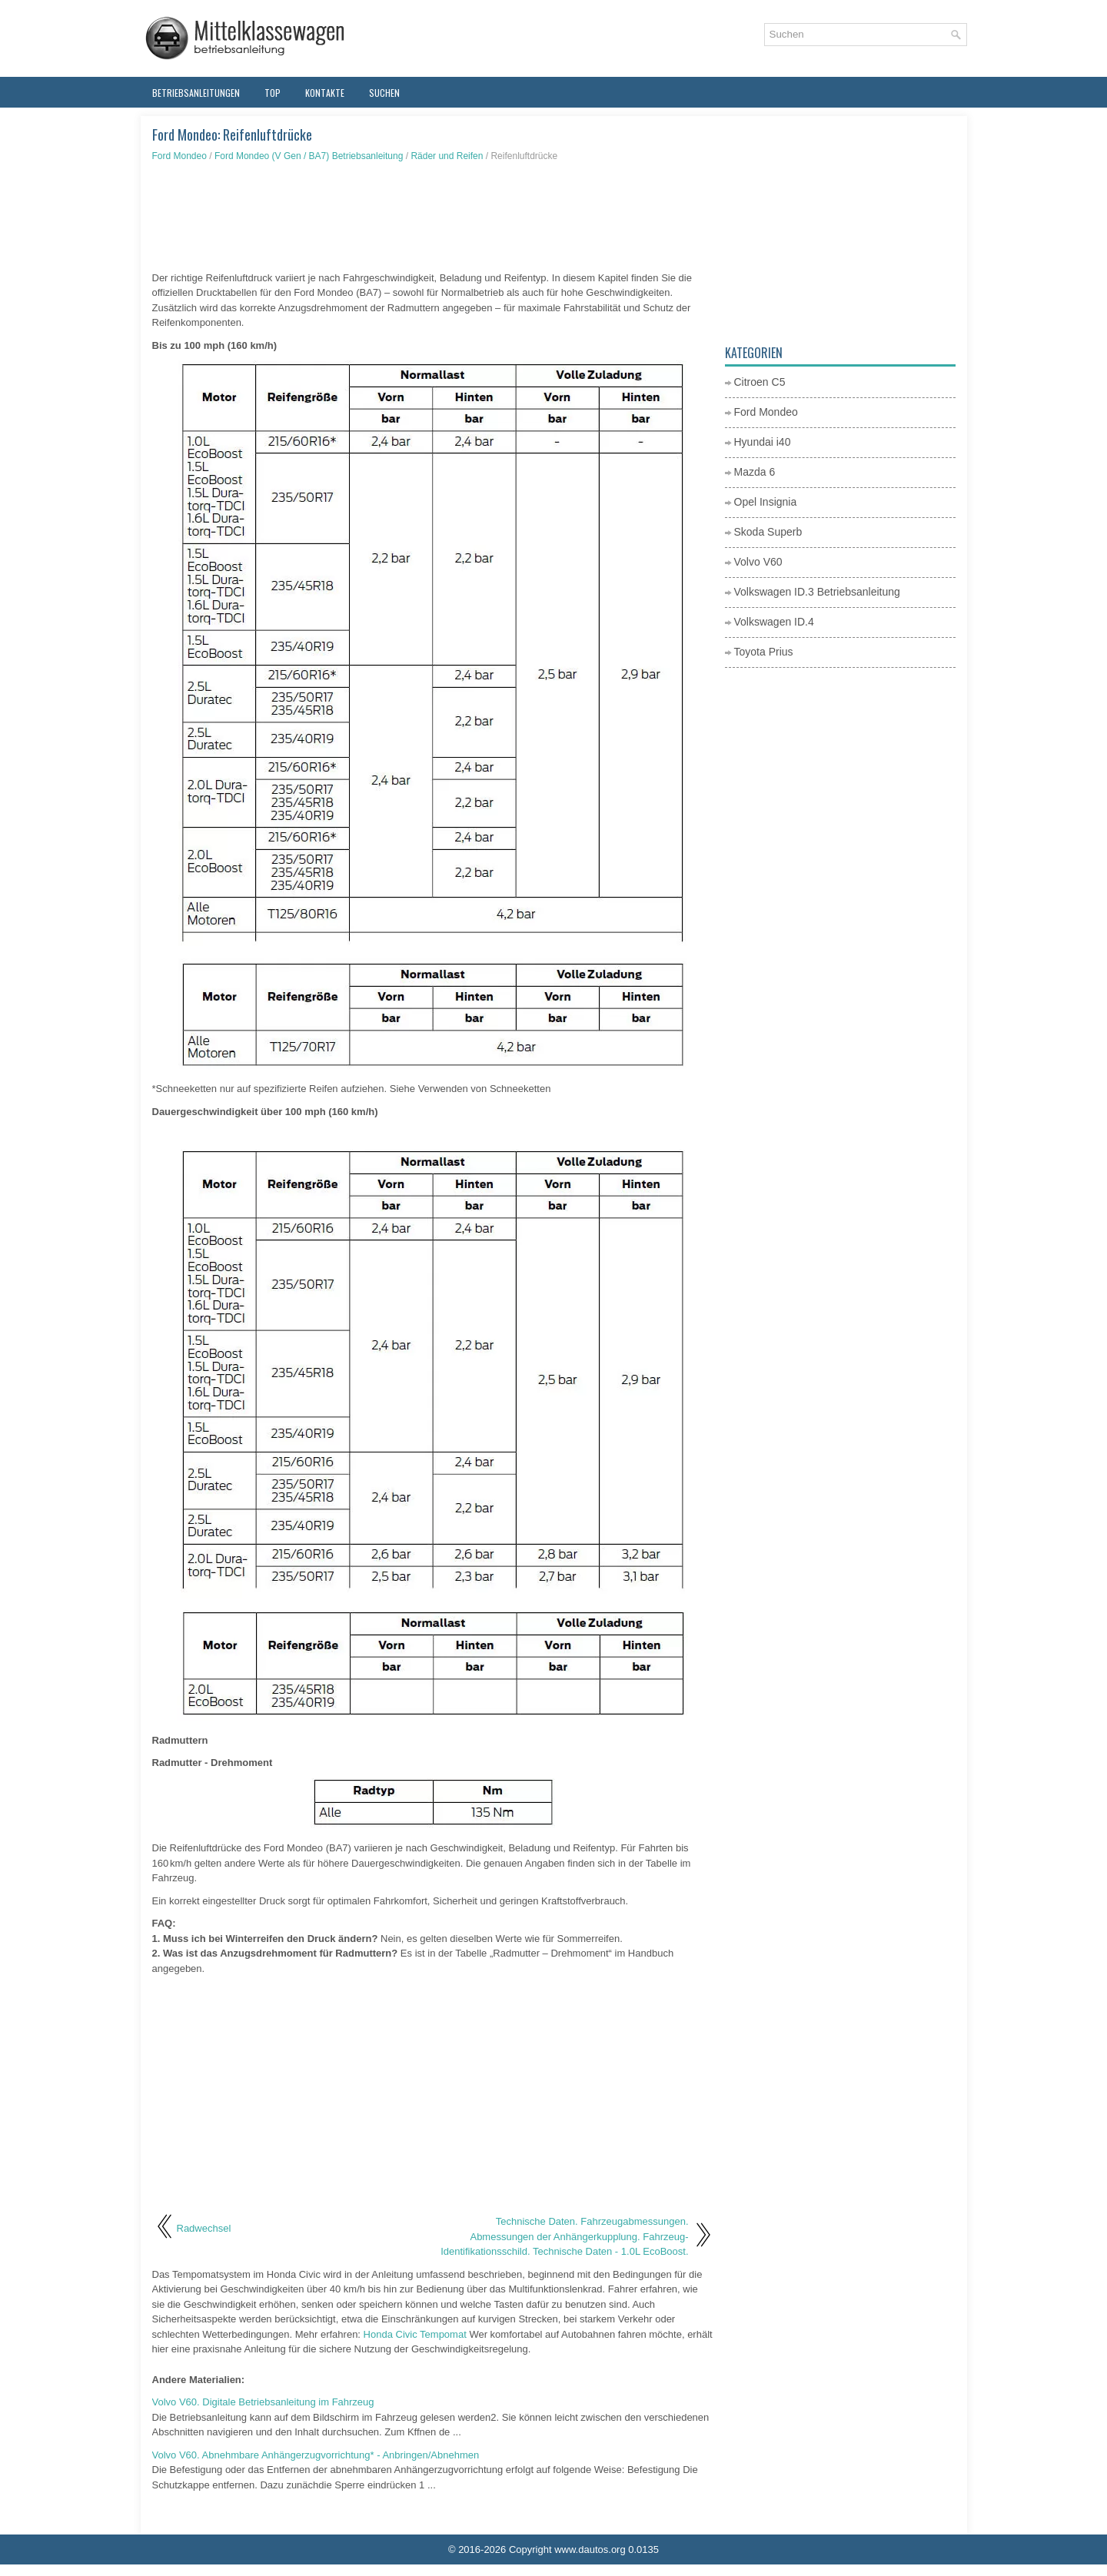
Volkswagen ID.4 (774, 622)
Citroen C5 (760, 382)
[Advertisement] (432, 217)
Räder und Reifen (447, 156)
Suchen (384, 92)
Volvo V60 (758, 562)
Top (272, 92)
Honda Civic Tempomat (415, 2334)
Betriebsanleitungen (196, 92)
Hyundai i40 (762, 442)
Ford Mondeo (179, 156)
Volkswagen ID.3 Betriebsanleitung (817, 592)
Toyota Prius (763, 652)
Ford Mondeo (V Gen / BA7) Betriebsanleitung (308, 156)
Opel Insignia (765, 502)
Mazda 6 (755, 472)
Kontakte (324, 92)
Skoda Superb (768, 532)
